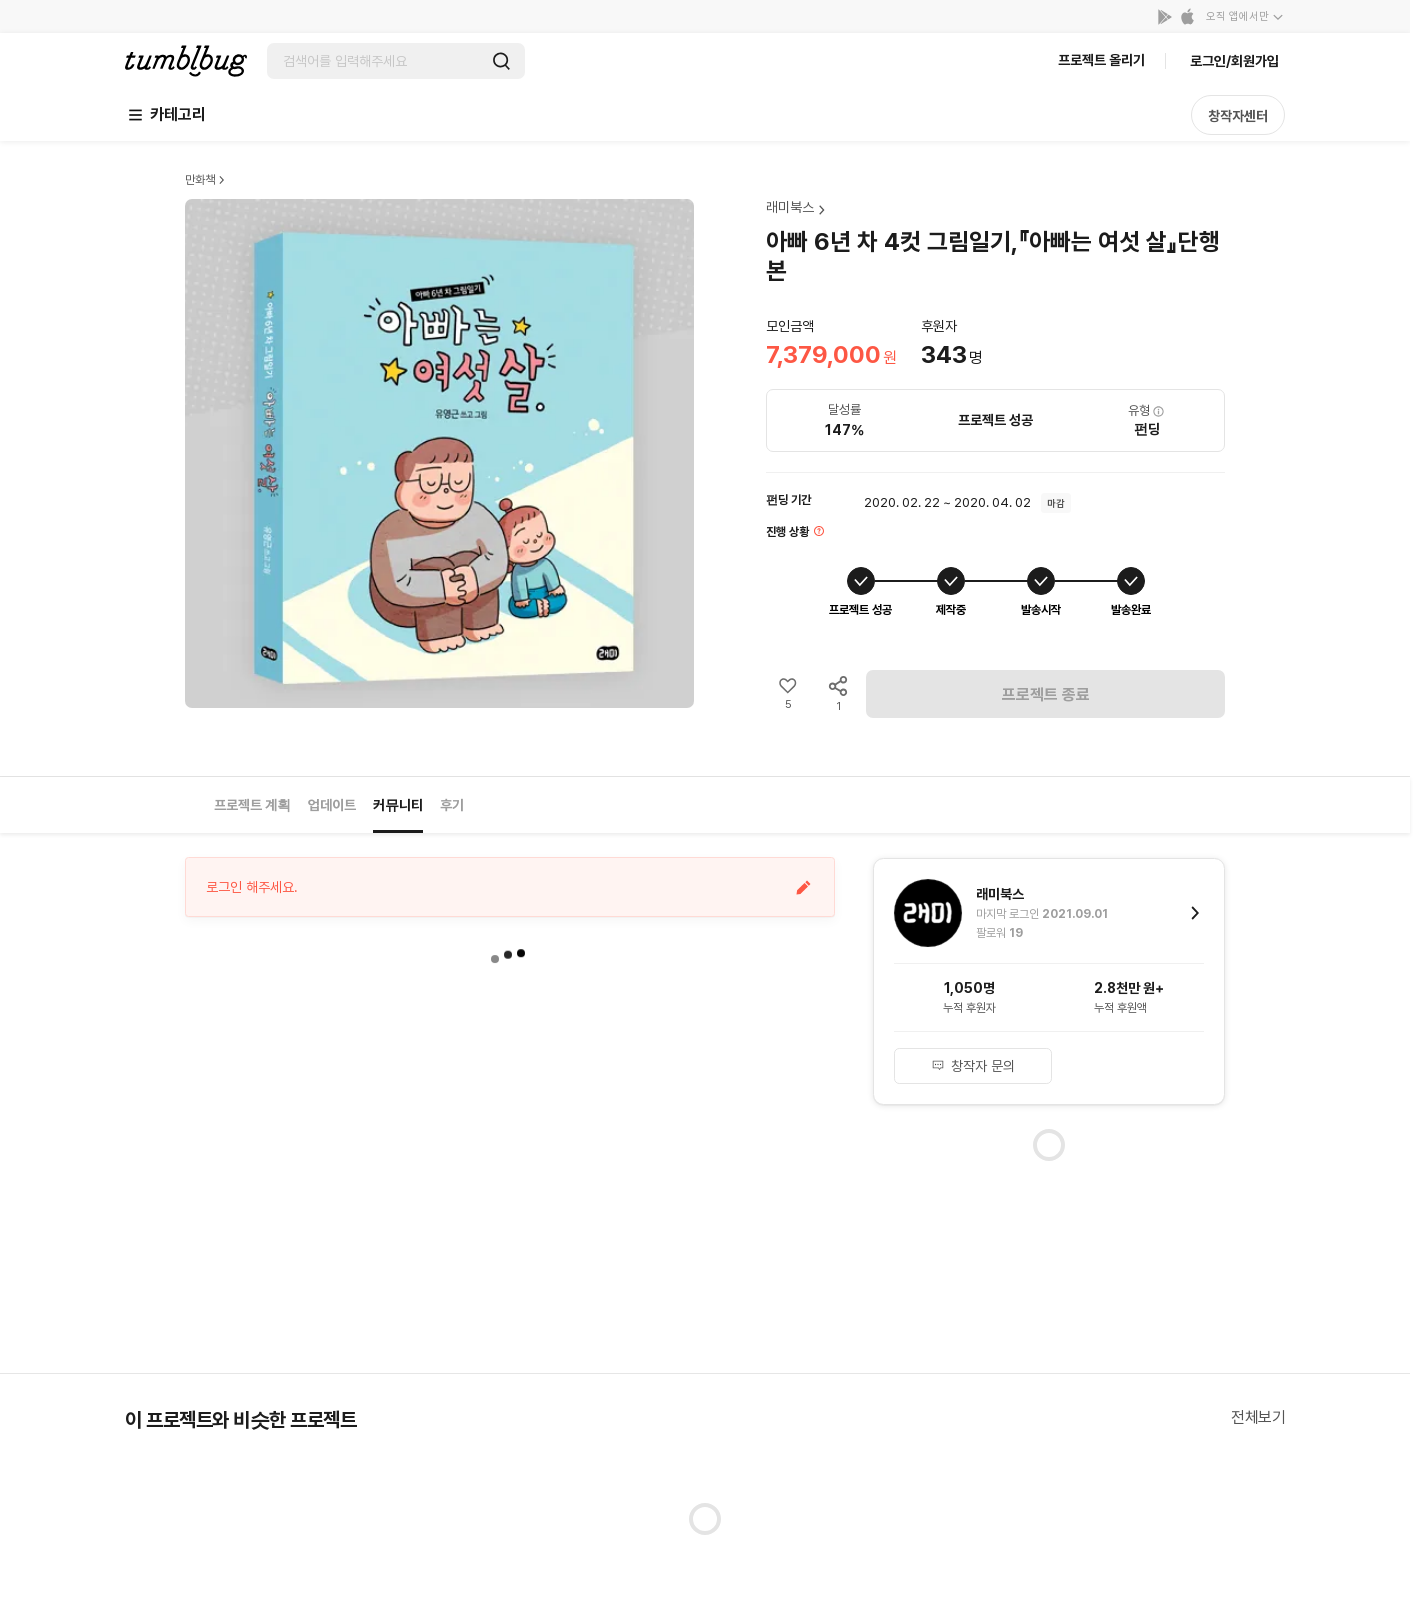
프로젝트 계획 (252, 805)
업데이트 (332, 805)
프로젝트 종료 (1046, 694)
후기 (452, 805)
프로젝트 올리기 (1101, 60)
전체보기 (1258, 1417)
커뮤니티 (398, 805)
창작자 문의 (973, 1066)
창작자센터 (1238, 116)
